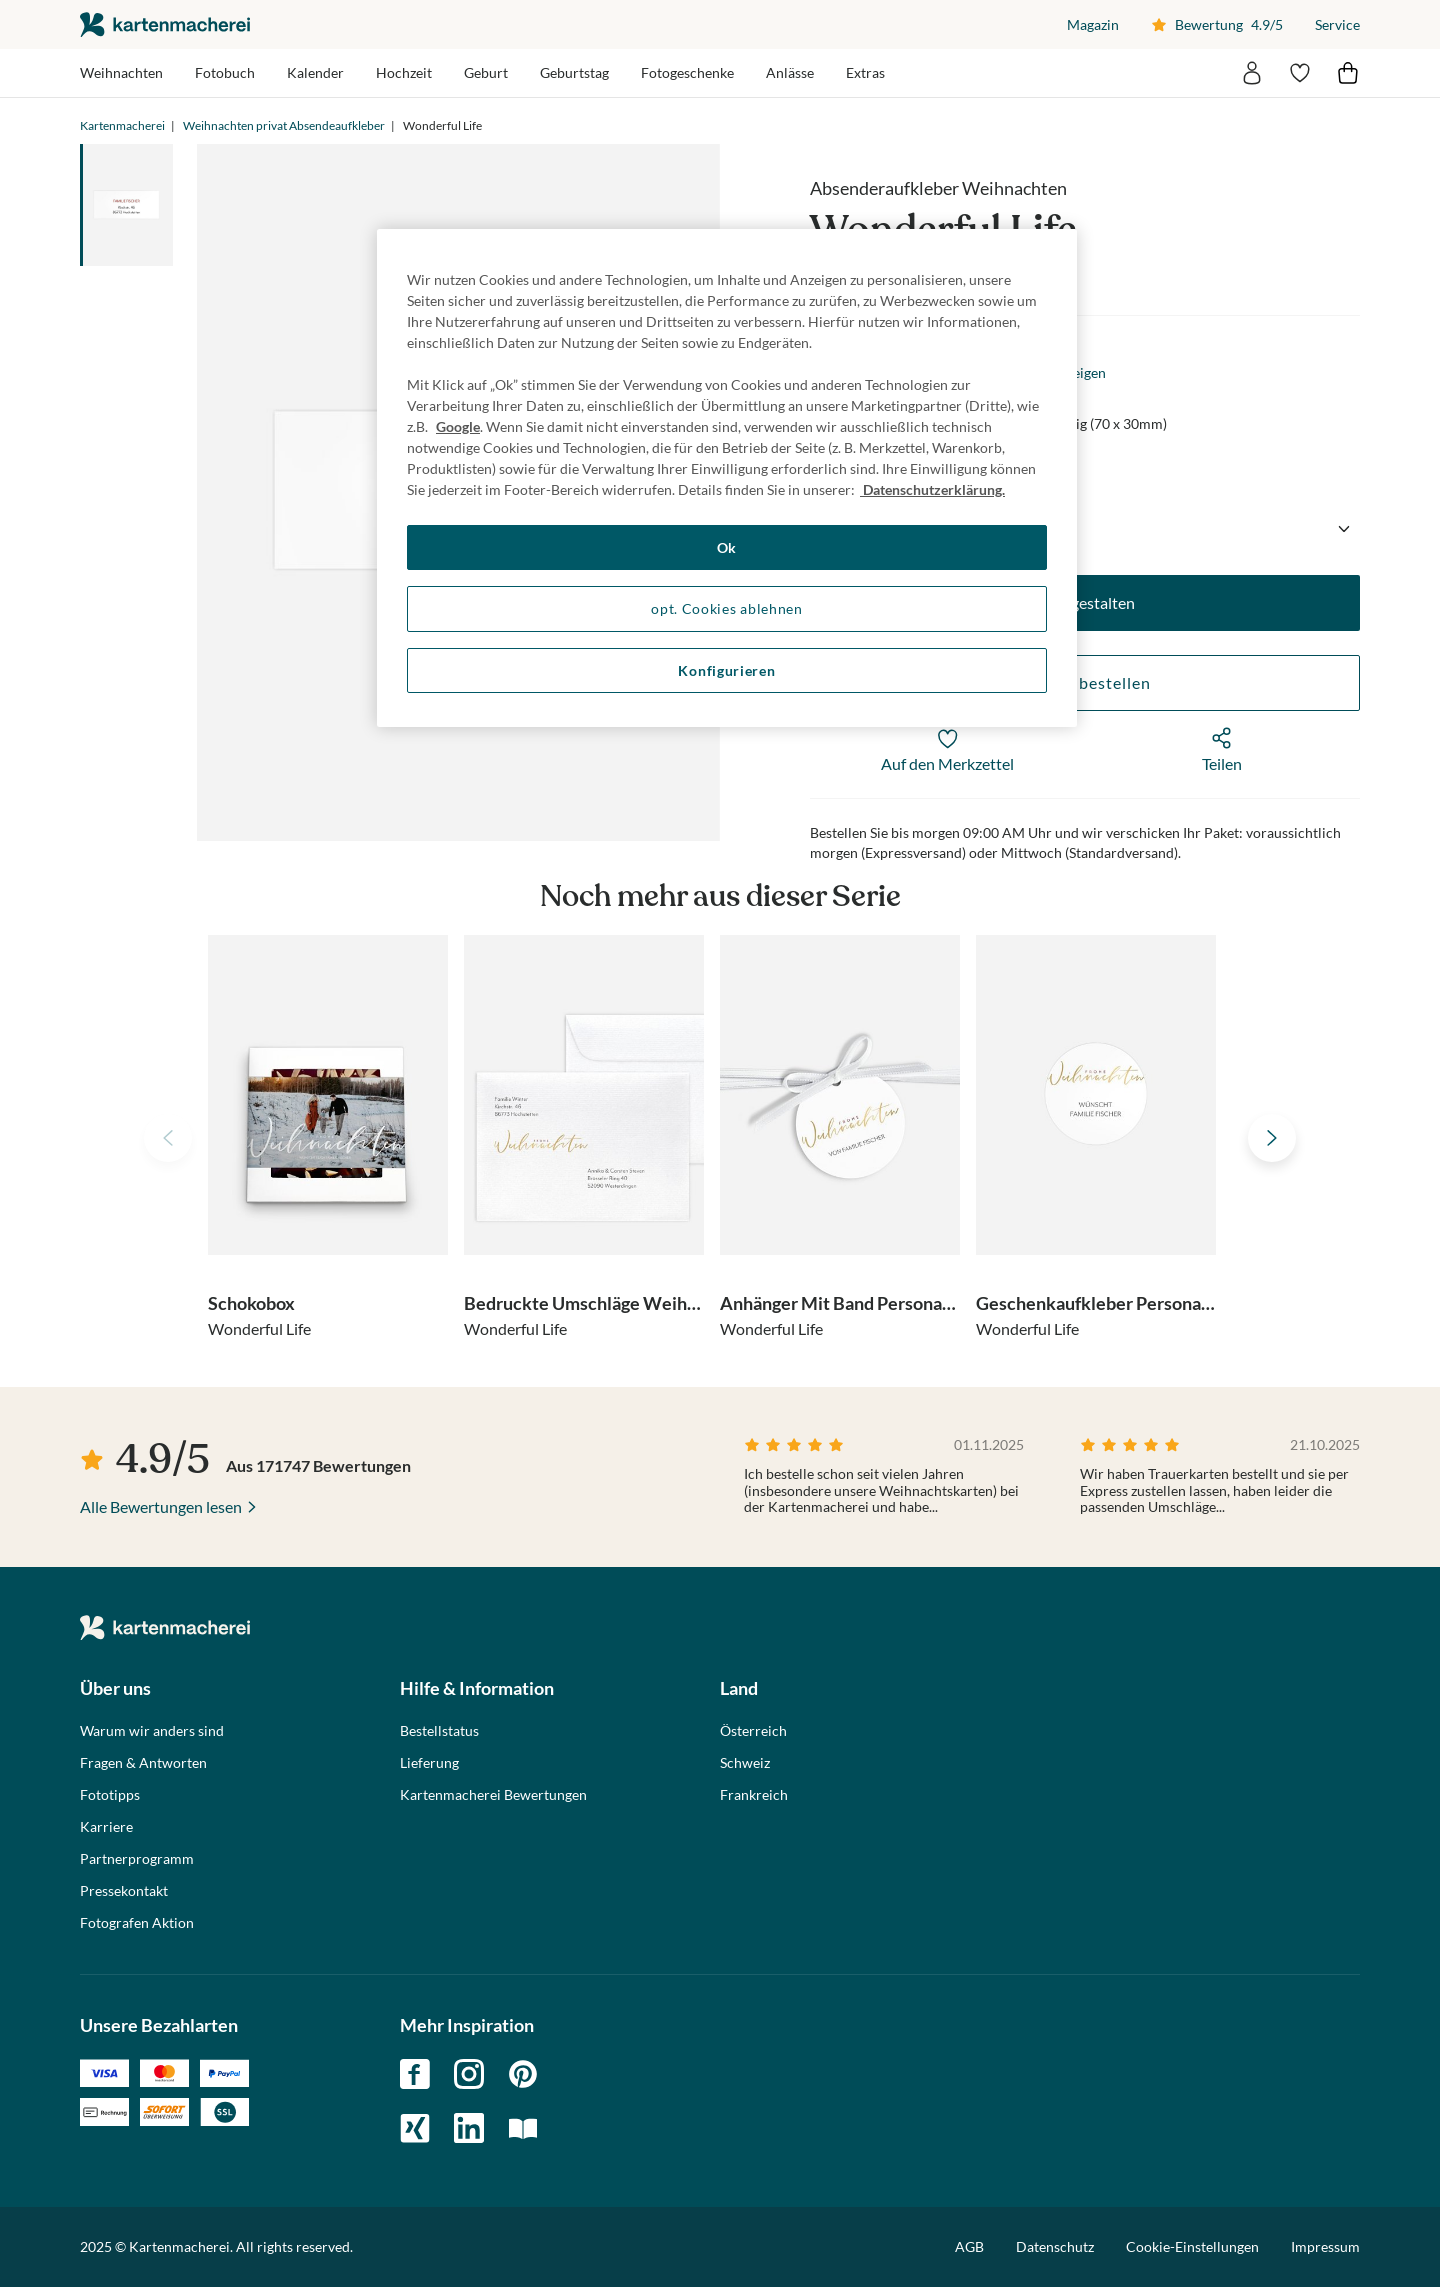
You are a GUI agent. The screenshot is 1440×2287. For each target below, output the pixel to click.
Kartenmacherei (122, 125)
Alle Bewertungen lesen (161, 1506)
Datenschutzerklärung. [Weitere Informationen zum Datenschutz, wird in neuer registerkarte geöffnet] (932, 489)
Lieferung (429, 1763)
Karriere (106, 1827)
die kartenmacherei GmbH (165, 24)
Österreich (753, 1731)
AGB (969, 2246)
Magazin (1093, 24)
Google (458, 426)
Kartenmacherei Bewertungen (493, 1795)
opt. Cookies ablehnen (727, 608)
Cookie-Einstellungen (1192, 2247)
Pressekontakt (124, 1891)
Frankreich (754, 1795)
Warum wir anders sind (152, 1731)
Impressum (1325, 2246)
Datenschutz (1055, 2246)
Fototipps (110, 1795)
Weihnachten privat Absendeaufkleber (284, 125)
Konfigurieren (726, 670)
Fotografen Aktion (137, 1923)
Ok (727, 547)
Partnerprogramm (137, 1859)
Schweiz (745, 1763)
